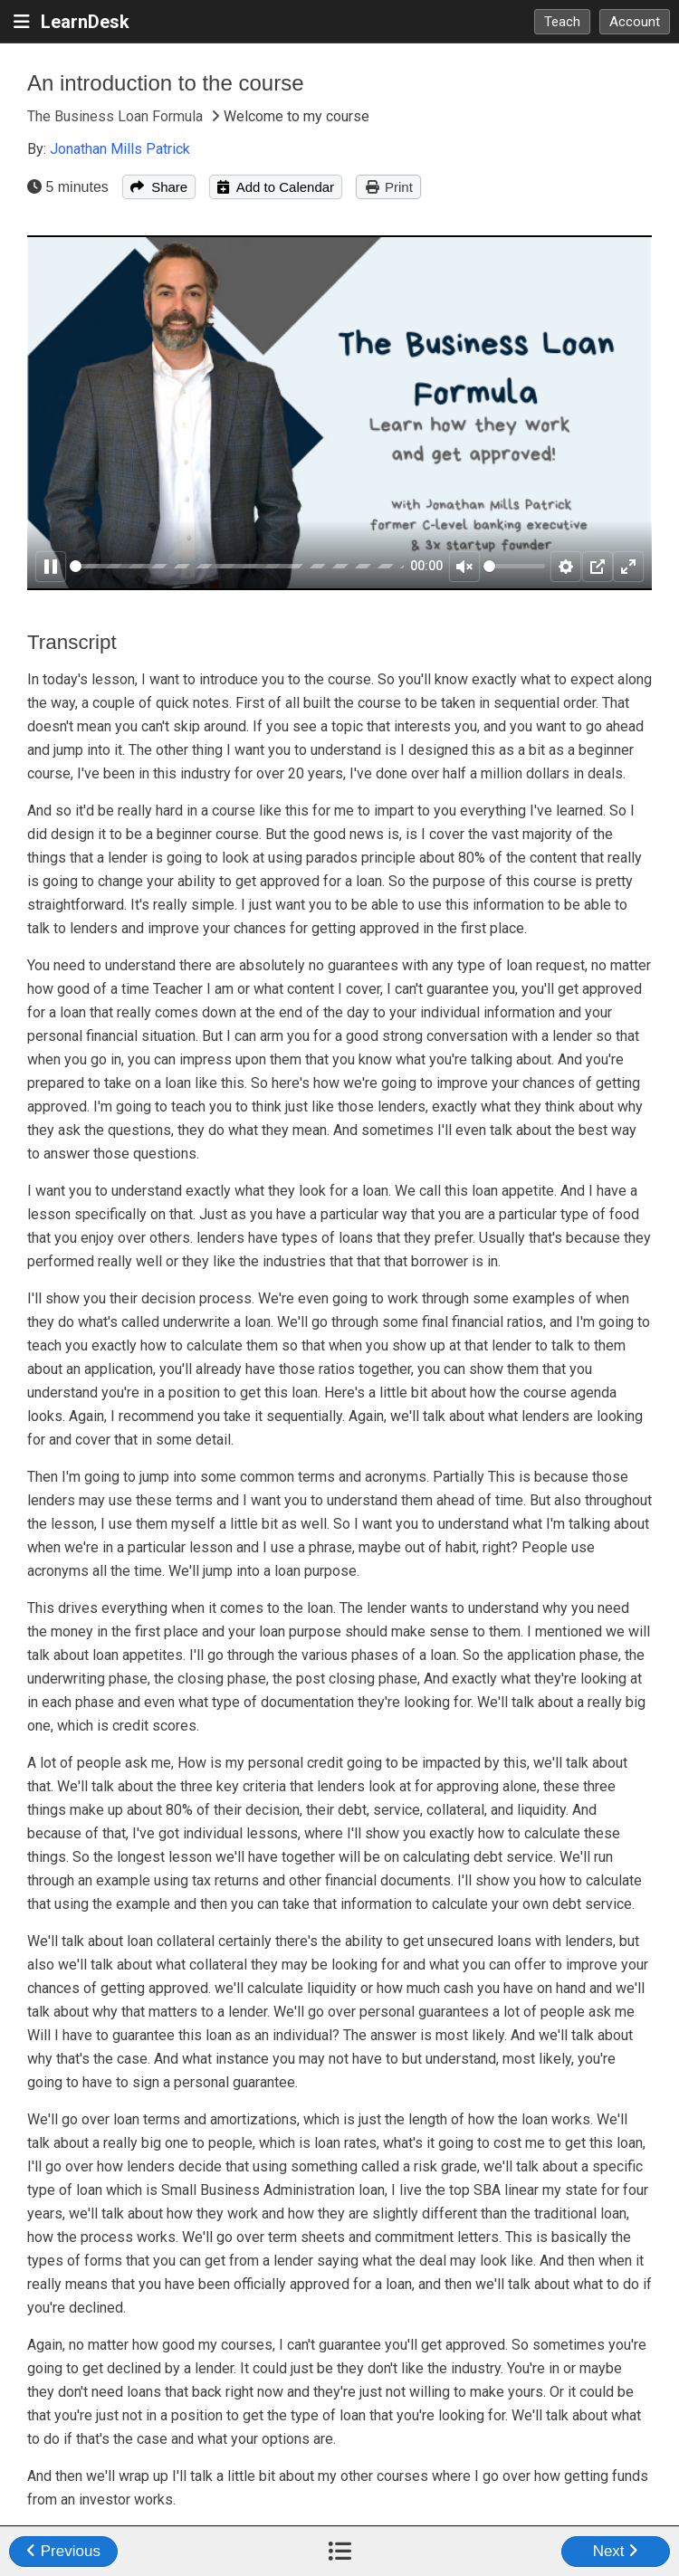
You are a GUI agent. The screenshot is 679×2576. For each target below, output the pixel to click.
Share (158, 187)
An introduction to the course (165, 83)
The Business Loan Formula (116, 116)
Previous (63, 2551)
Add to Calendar (275, 187)
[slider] (237, 566)
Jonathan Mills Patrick (120, 148)
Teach (562, 22)
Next (616, 2551)
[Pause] (50, 566)
